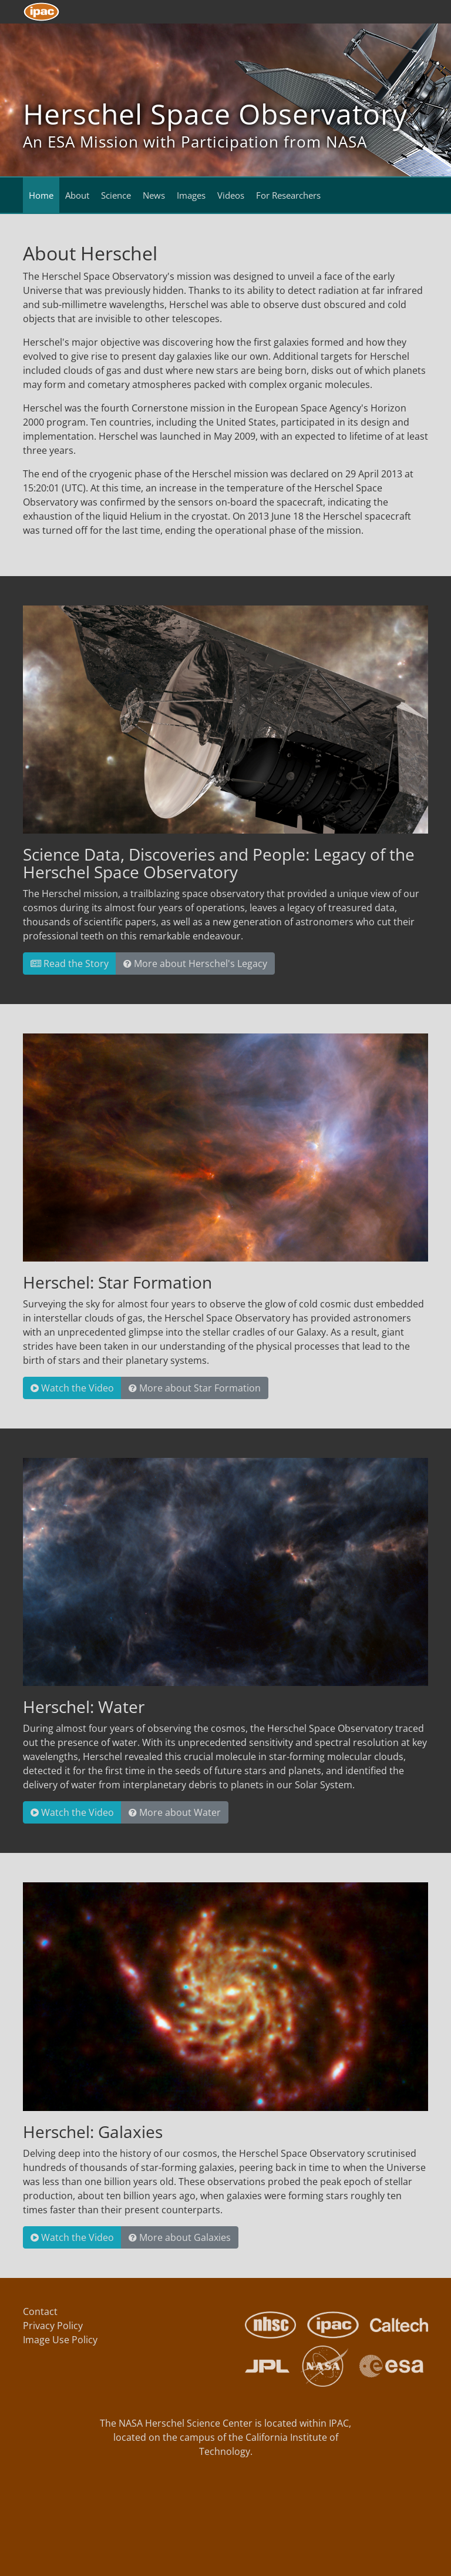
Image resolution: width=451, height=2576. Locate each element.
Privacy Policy (53, 2325)
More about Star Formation (195, 1387)
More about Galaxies (180, 2237)
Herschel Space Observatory (215, 114)
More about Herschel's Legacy (195, 963)
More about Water (175, 1812)
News (154, 195)
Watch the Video (72, 1387)
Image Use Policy (60, 2339)
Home (41, 195)
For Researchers (288, 195)
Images (191, 195)
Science (116, 195)
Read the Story (70, 963)
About (77, 195)
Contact (40, 2311)
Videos (230, 195)
